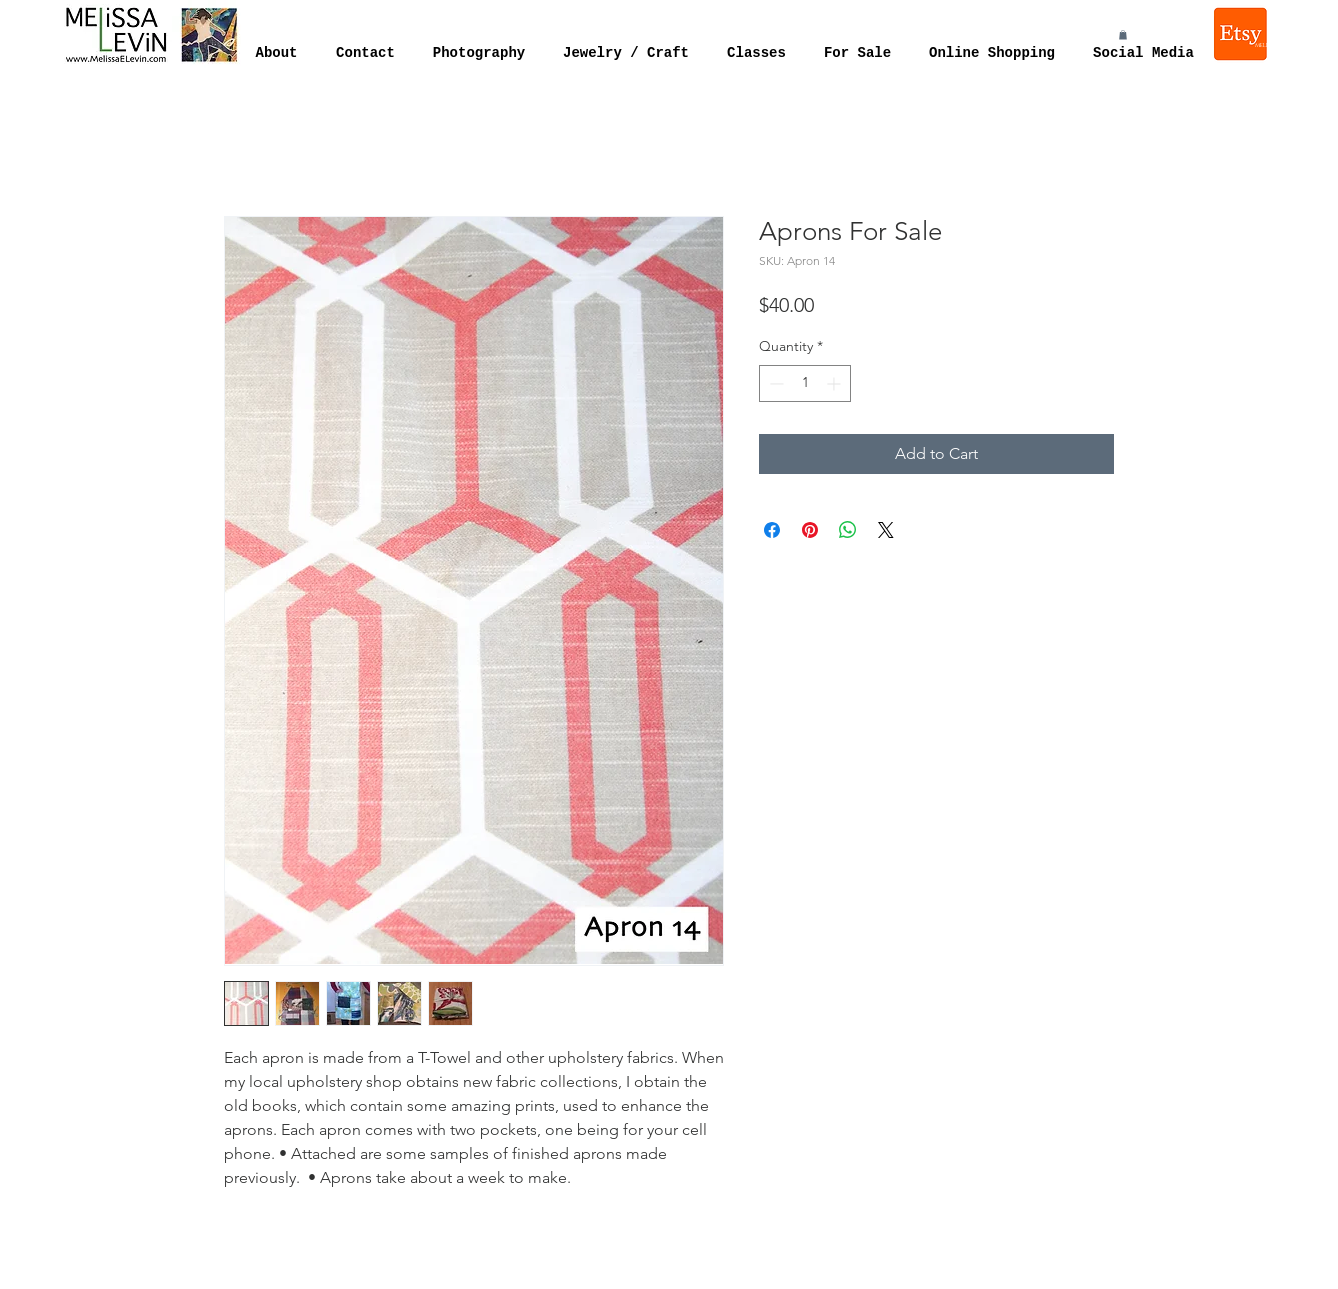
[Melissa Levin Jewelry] (1242, 34)
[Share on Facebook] (772, 530)
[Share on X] (886, 530)
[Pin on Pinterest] (810, 530)
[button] (1123, 35)
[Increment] (835, 383)
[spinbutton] (805, 383)
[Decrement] (774, 383)
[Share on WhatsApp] (848, 530)
